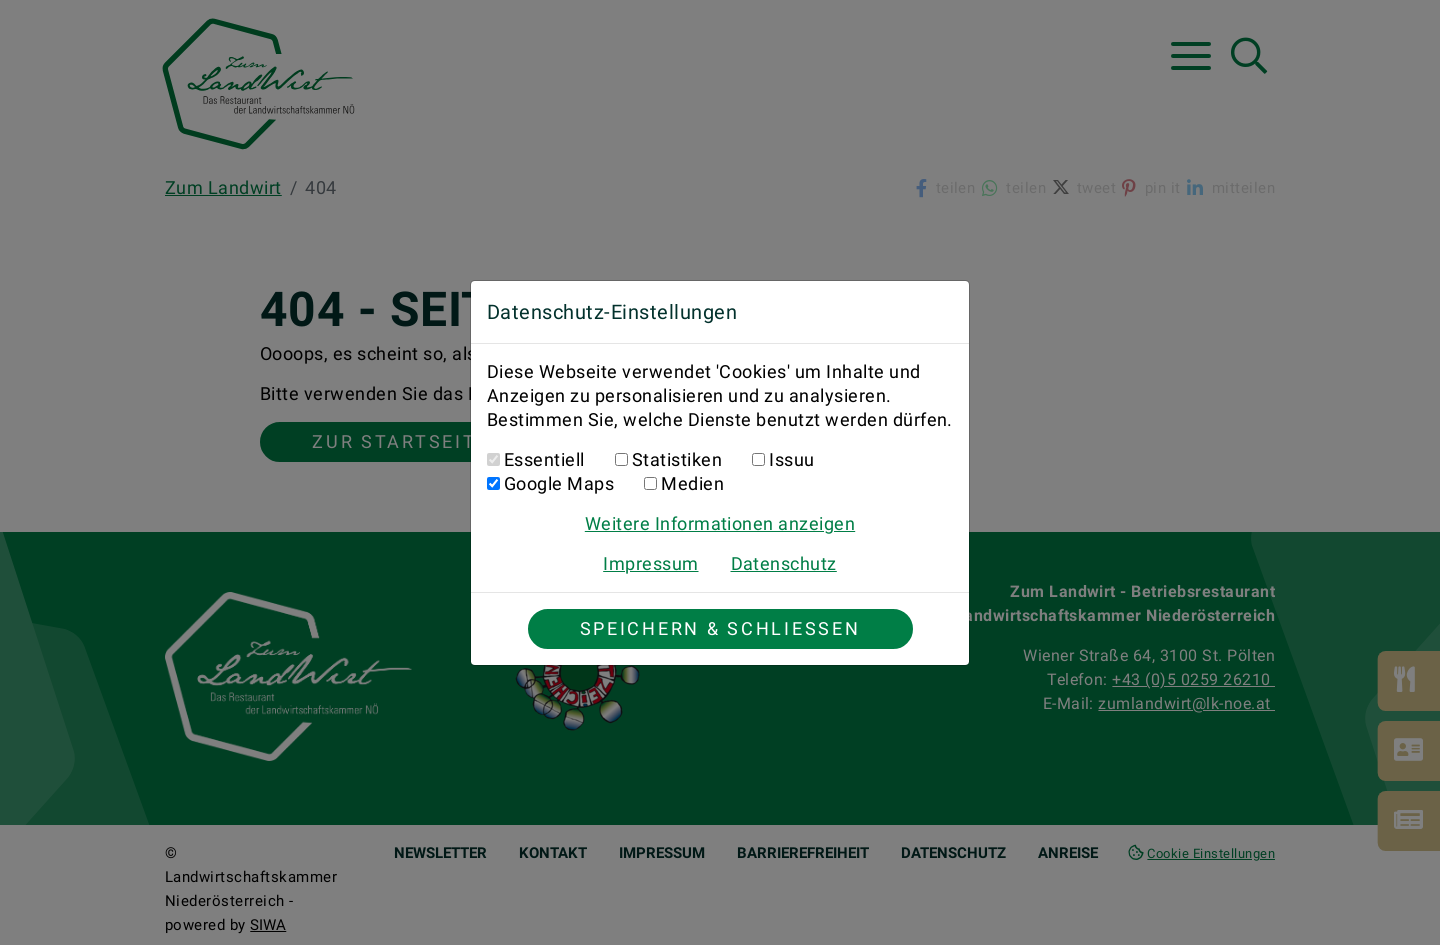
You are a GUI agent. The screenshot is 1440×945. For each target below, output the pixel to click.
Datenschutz (784, 563)
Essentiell (544, 459)
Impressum (650, 563)
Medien (692, 483)
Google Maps (559, 483)
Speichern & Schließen (720, 628)
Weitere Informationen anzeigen (720, 523)
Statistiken (677, 459)
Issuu (791, 459)
